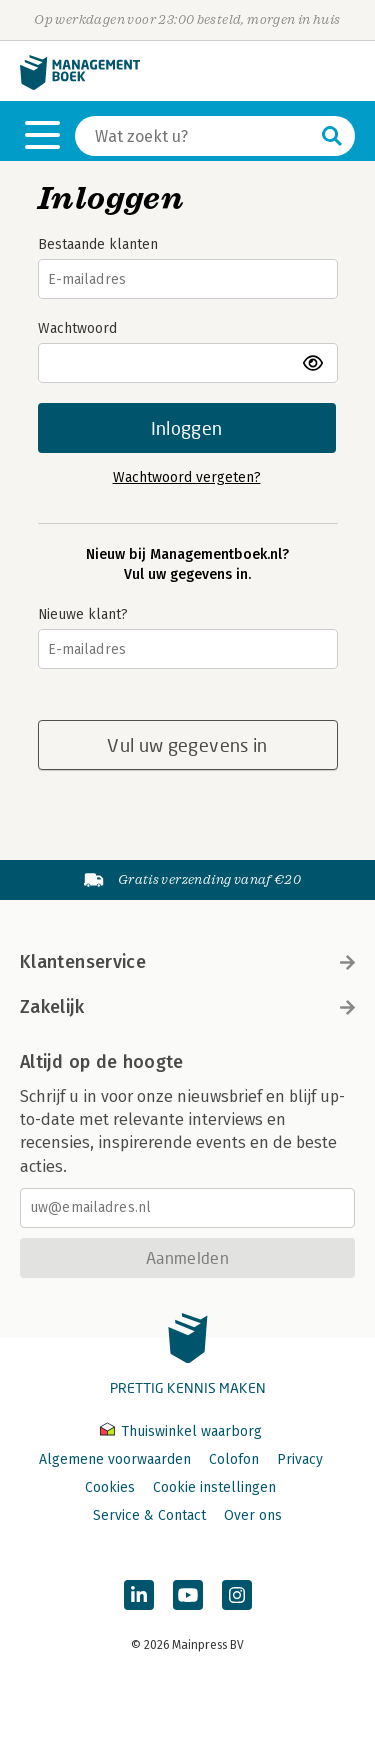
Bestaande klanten (98, 244)
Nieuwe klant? (83, 614)
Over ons (253, 1515)
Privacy (300, 1459)
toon (314, 363)
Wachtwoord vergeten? (187, 477)
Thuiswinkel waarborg (181, 1431)
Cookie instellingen (214, 1487)
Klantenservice (187, 962)
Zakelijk (187, 1007)
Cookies (110, 1487)
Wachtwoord (77, 328)
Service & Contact (149, 1515)
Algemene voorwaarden (115, 1459)
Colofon (234, 1459)
